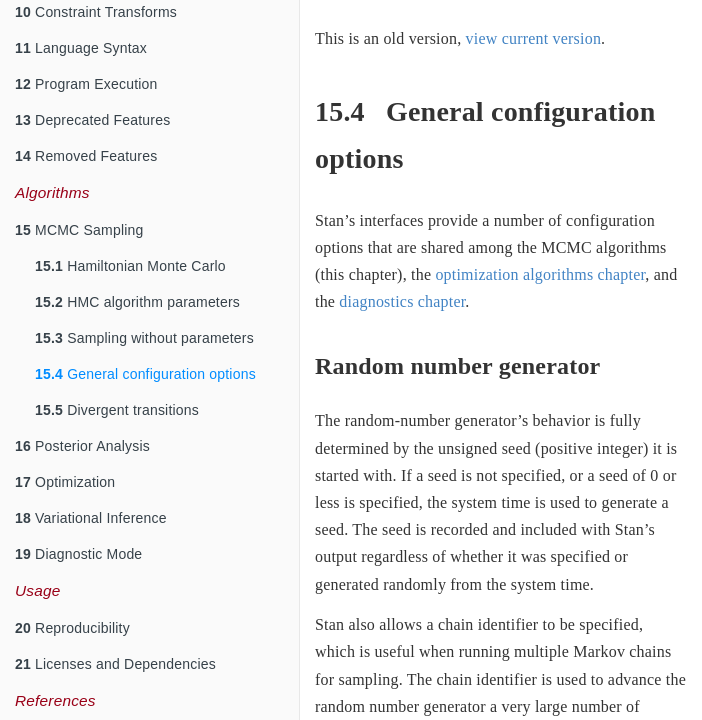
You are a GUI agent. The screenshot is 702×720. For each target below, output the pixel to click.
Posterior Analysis (82, 446)
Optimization (65, 482)
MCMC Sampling (79, 230)
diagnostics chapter (402, 301)
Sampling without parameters (144, 338)
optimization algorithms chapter (540, 274)
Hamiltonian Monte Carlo (130, 266)
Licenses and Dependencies (115, 664)
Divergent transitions (117, 410)
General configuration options (145, 374)
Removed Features (86, 156)
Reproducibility (72, 628)
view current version (534, 38)
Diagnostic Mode (78, 554)
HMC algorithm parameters (137, 302)
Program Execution (86, 84)
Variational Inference (91, 518)
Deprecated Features (92, 120)
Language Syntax (81, 48)
